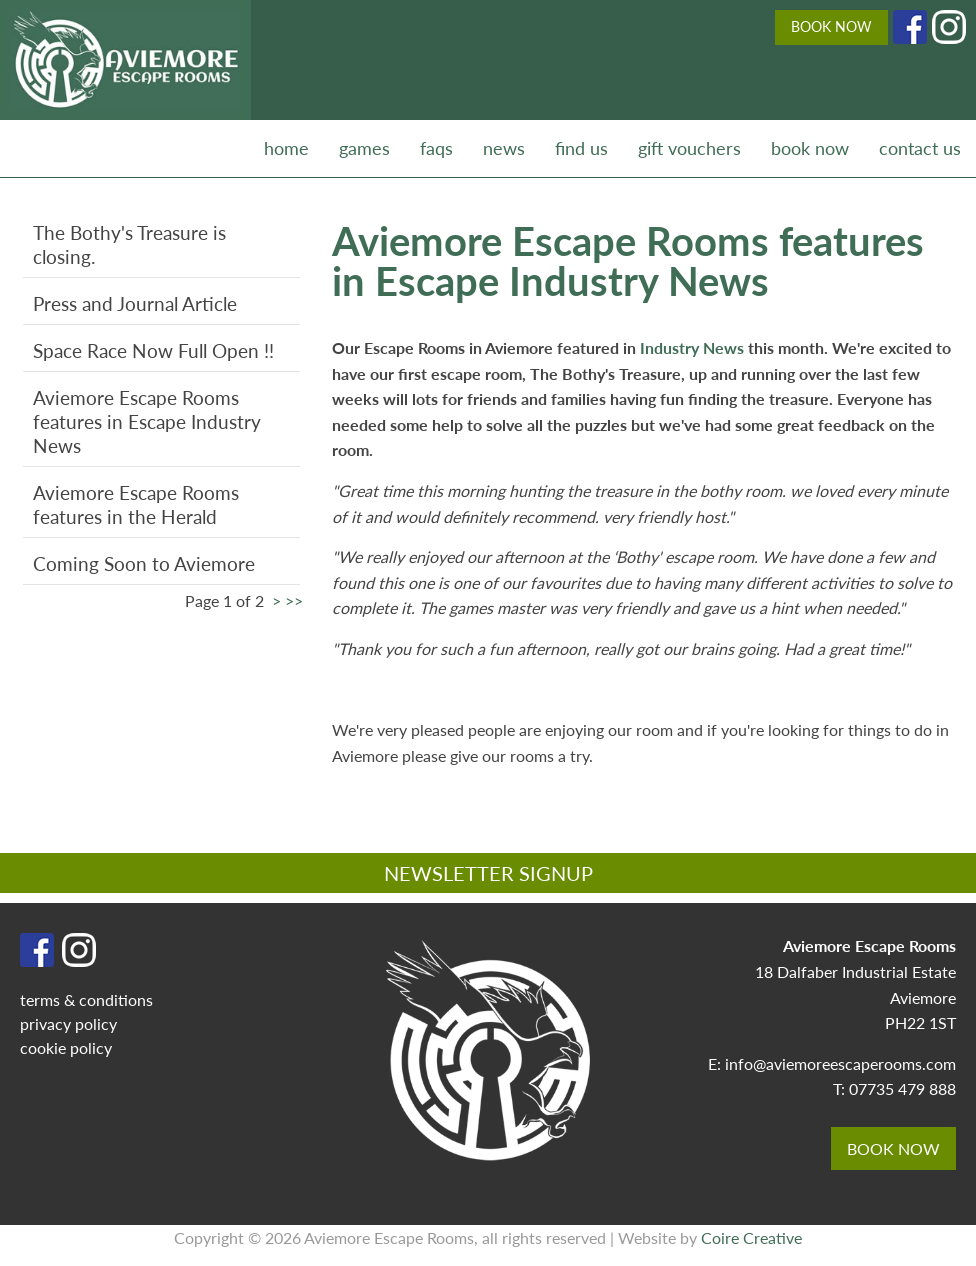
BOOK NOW (831, 26)
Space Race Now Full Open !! (153, 350)
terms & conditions (86, 999)
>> (294, 600)
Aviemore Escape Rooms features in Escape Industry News (147, 421)
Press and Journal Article (135, 303)
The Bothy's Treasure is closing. (129, 244)
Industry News (694, 347)
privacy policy (68, 1023)
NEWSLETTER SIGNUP (488, 873)
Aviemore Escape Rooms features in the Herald (136, 504)
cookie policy (66, 1047)
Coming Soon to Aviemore (144, 563)
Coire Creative (751, 1237)
